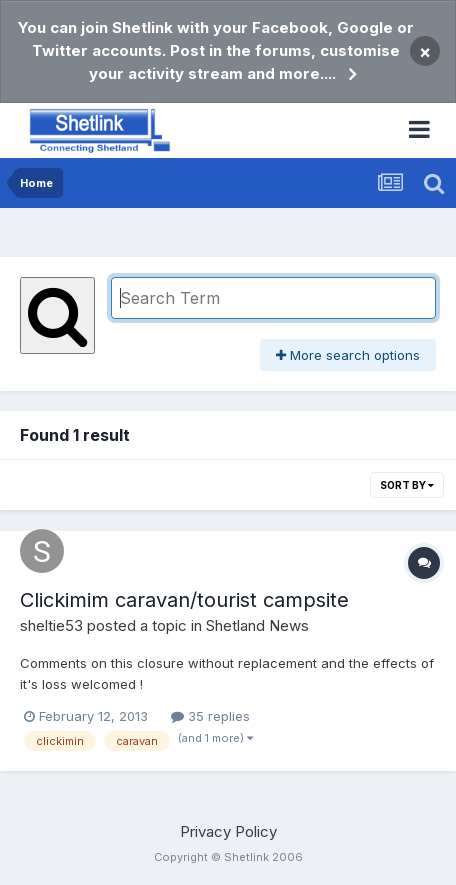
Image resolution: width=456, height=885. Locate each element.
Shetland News (257, 625)
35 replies (210, 716)
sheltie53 (51, 625)
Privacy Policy (228, 831)
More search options (348, 355)
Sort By (407, 485)
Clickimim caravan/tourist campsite (184, 600)
